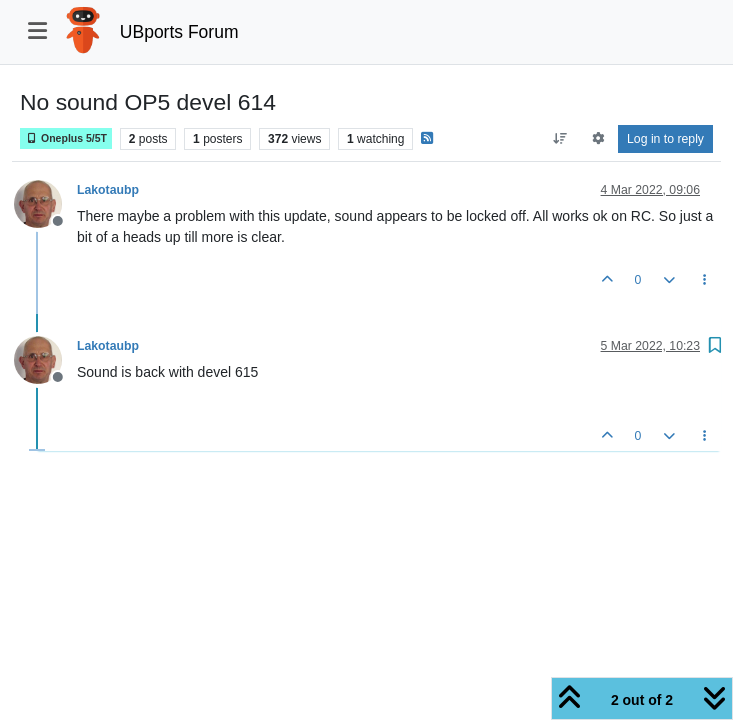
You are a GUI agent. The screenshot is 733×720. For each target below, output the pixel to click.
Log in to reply (665, 139)
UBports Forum (179, 32)
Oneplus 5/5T (66, 138)
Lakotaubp (108, 190)
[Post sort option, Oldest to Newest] (560, 139)
